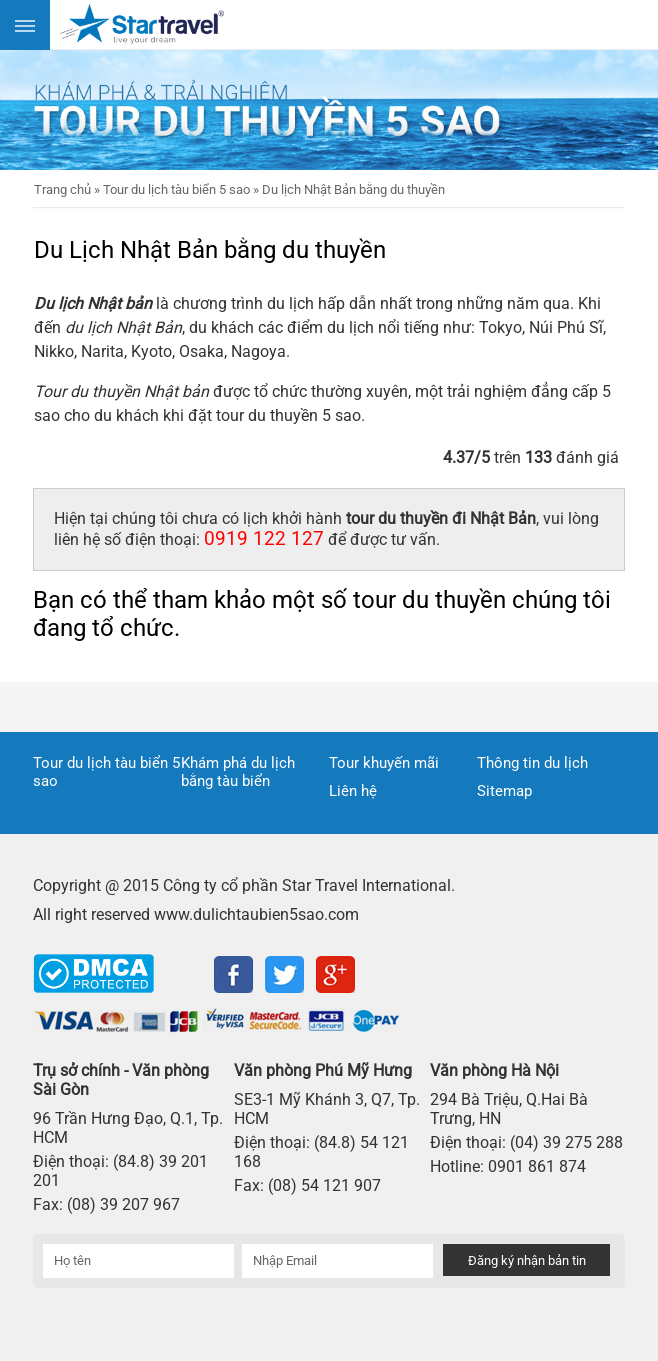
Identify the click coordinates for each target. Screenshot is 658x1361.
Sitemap (504, 791)
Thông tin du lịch (532, 763)
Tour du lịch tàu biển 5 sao (106, 772)
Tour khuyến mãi (384, 763)
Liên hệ (353, 791)
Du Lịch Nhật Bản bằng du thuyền (210, 250)
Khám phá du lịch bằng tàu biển (238, 772)
